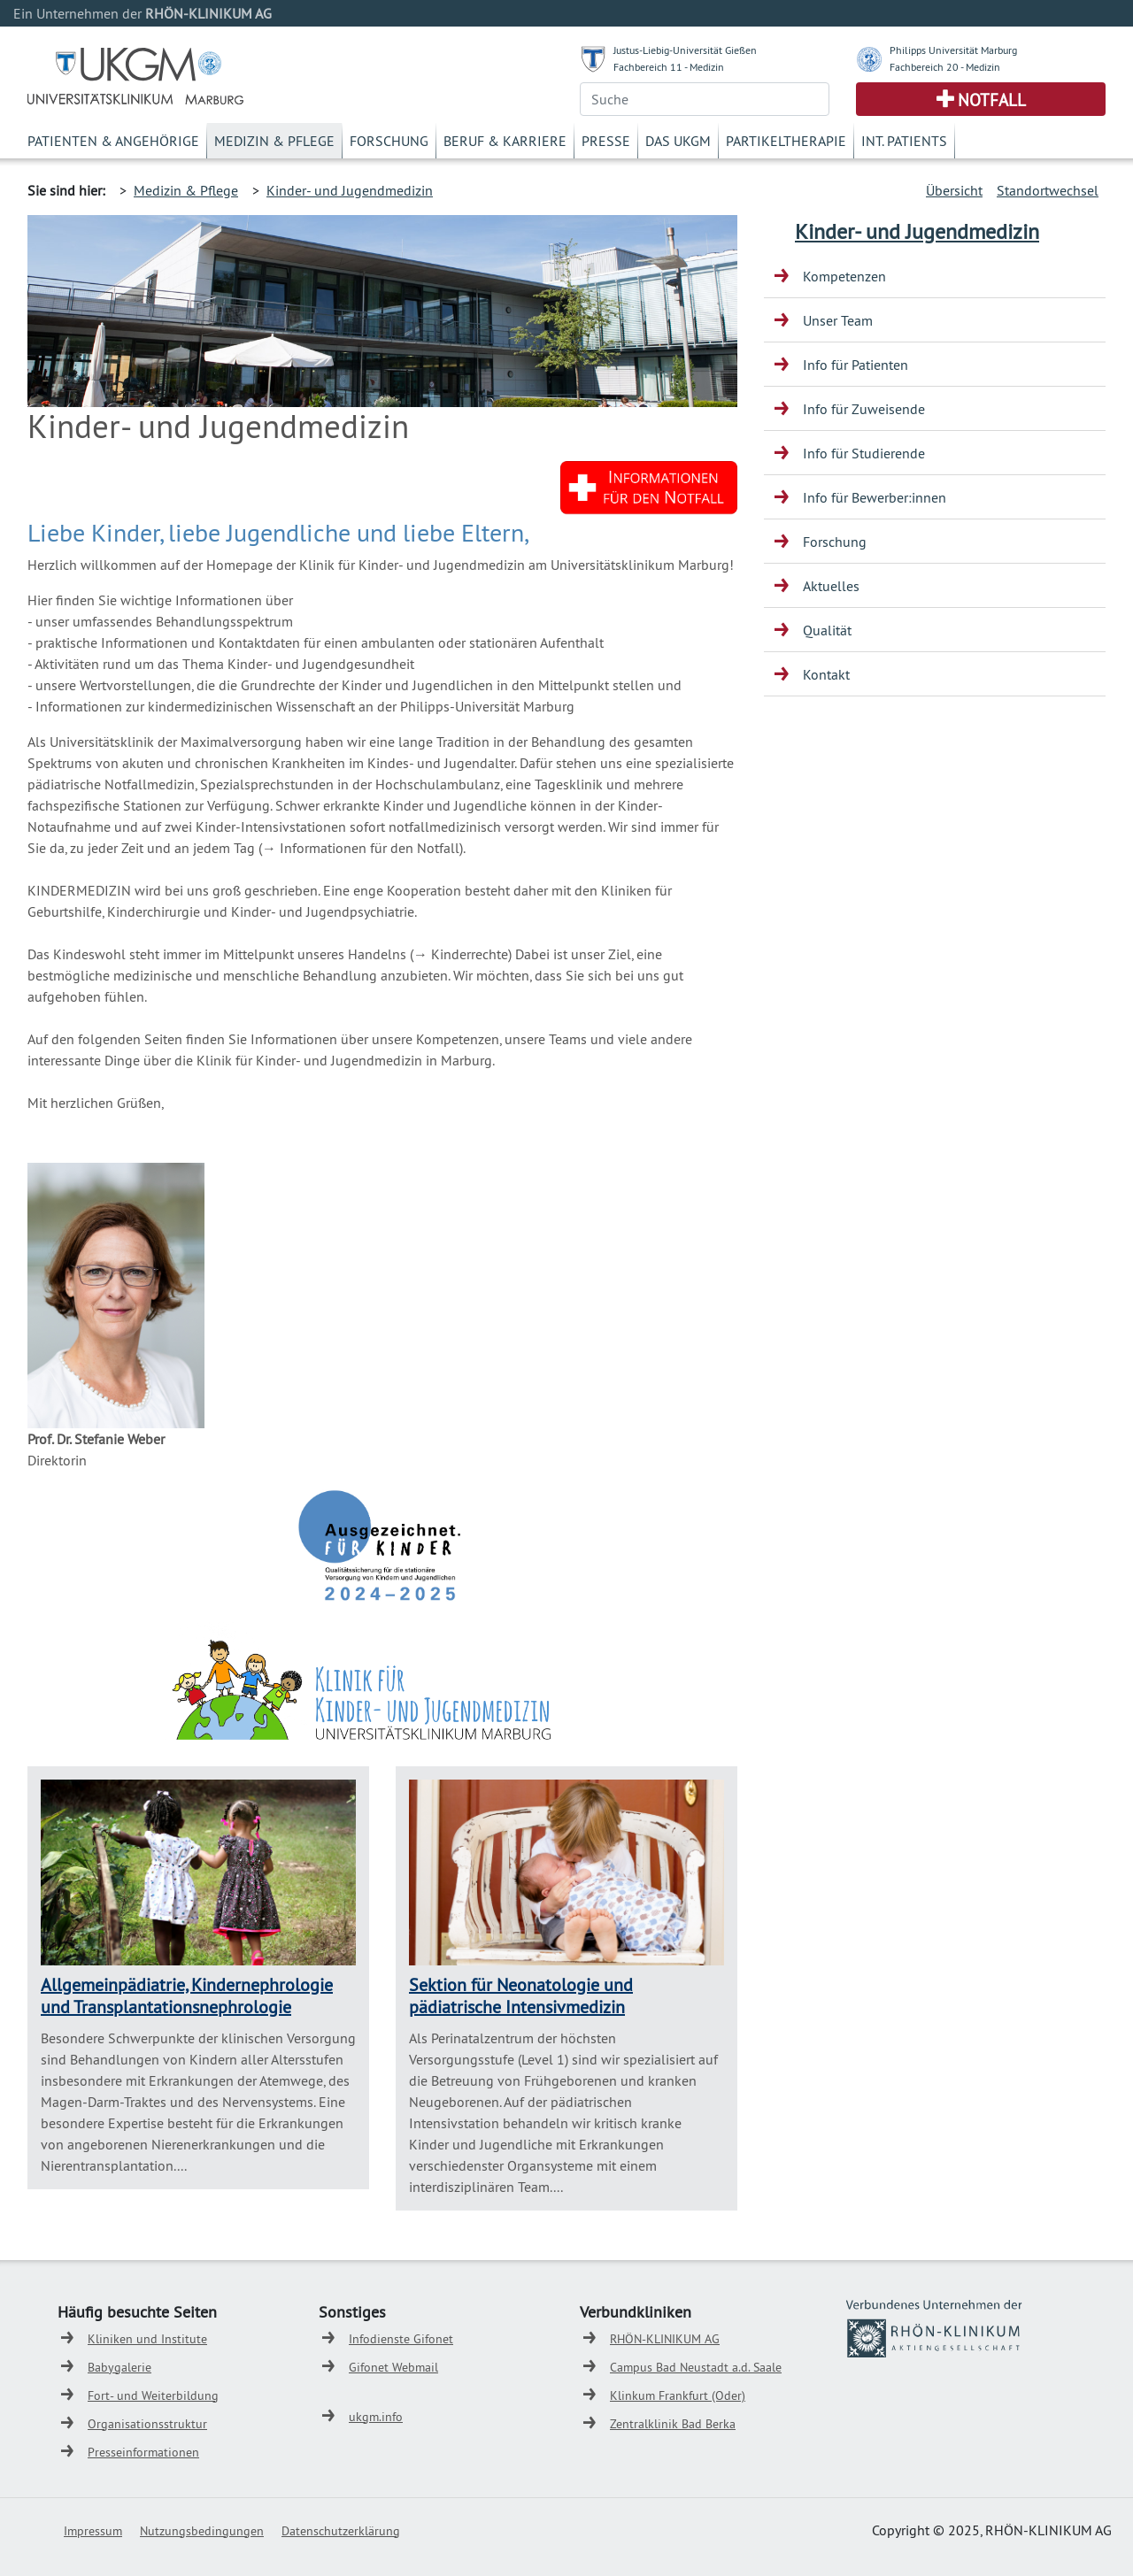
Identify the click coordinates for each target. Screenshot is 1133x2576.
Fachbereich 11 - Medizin (668, 66)
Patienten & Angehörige (113, 141)
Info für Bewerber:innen (874, 497)
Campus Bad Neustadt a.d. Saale (696, 2367)
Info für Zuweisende (864, 409)
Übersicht (954, 190)
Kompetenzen (844, 276)
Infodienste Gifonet (401, 2339)
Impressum (93, 2531)
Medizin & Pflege (274, 141)
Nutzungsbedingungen (202, 2531)
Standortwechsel (1047, 190)
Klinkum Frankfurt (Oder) (677, 2395)
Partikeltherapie (786, 141)
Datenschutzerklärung (340, 2531)
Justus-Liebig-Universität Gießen (685, 50)
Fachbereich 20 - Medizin (945, 66)
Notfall (992, 100)
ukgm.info (376, 2417)
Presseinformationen (143, 2452)
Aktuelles (831, 586)
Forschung (389, 141)
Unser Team (838, 320)
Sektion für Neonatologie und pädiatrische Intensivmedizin (521, 1995)
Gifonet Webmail (393, 2367)
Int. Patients (904, 141)
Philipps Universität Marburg (953, 50)
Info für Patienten (855, 364)
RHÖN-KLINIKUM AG (665, 2339)
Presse (606, 141)
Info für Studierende (864, 453)
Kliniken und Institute (147, 2339)
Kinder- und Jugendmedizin (349, 190)
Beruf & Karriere (504, 141)
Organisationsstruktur (147, 2424)
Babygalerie (119, 2367)
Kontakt (826, 674)
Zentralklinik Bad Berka (673, 2424)
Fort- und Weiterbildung (153, 2395)
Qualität (827, 630)
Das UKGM (678, 141)
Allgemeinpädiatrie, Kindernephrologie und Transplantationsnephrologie (187, 1995)
